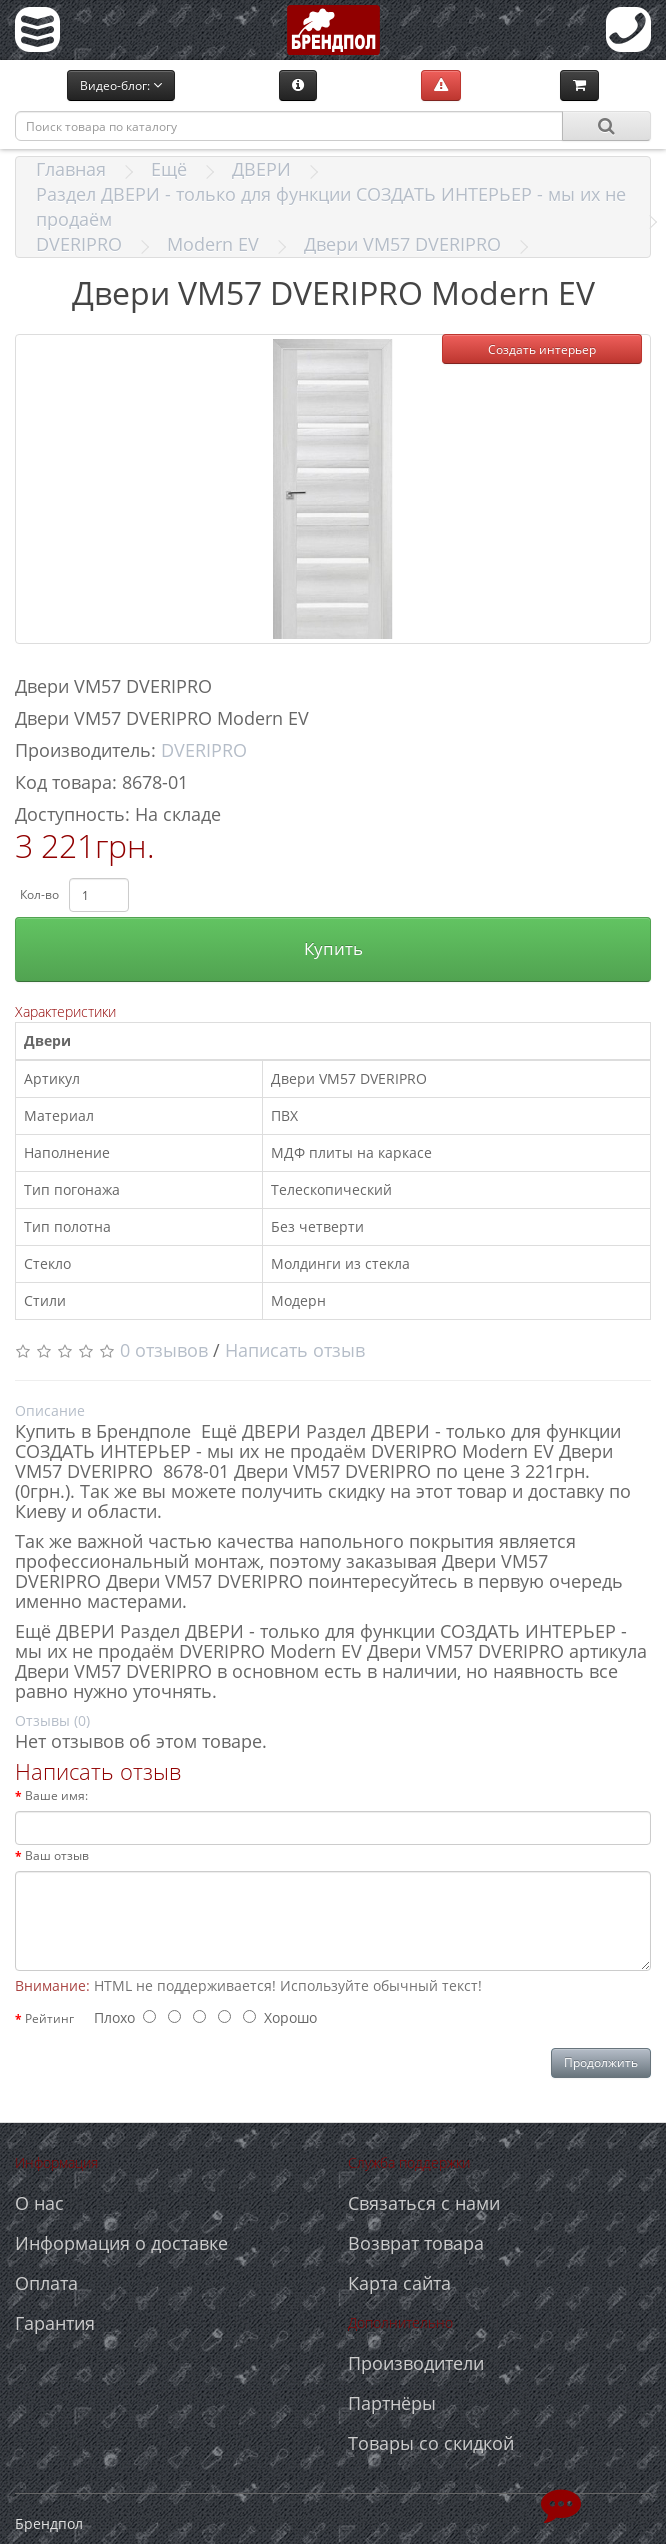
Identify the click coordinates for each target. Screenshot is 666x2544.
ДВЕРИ (261, 169)
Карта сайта (399, 2283)
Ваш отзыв (57, 1855)
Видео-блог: (121, 85)
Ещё (169, 169)
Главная (71, 169)
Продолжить (601, 2062)
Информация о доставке (121, 2243)
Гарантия (55, 2323)
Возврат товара (416, 2243)
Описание (50, 1410)
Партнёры (392, 2403)
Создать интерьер (542, 349)
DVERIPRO (79, 244)
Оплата (46, 2283)
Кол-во (39, 894)
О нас (39, 2203)
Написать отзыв (295, 1350)
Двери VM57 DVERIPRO (402, 244)
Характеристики (65, 1011)
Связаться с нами (424, 2203)
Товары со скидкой (431, 2443)
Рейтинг (49, 2018)
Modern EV (213, 244)
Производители (416, 2363)
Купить (333, 948)
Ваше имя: (56, 1795)
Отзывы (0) (52, 1720)
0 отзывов (164, 1350)
